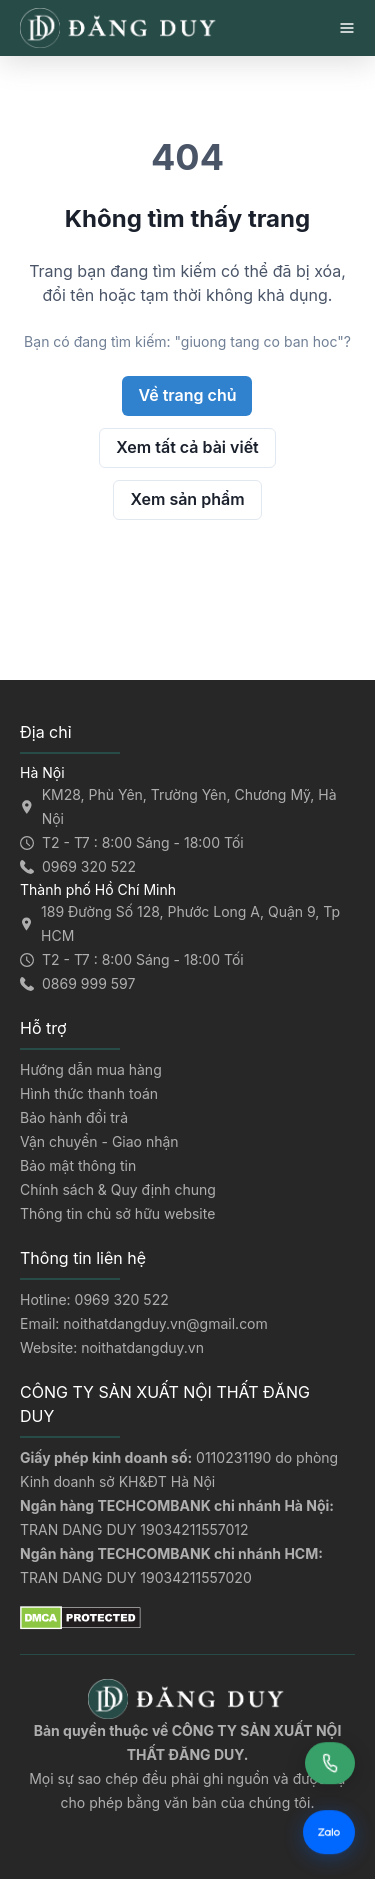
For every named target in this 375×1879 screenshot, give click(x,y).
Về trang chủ (187, 395)
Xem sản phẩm (187, 499)
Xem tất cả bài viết (187, 447)
